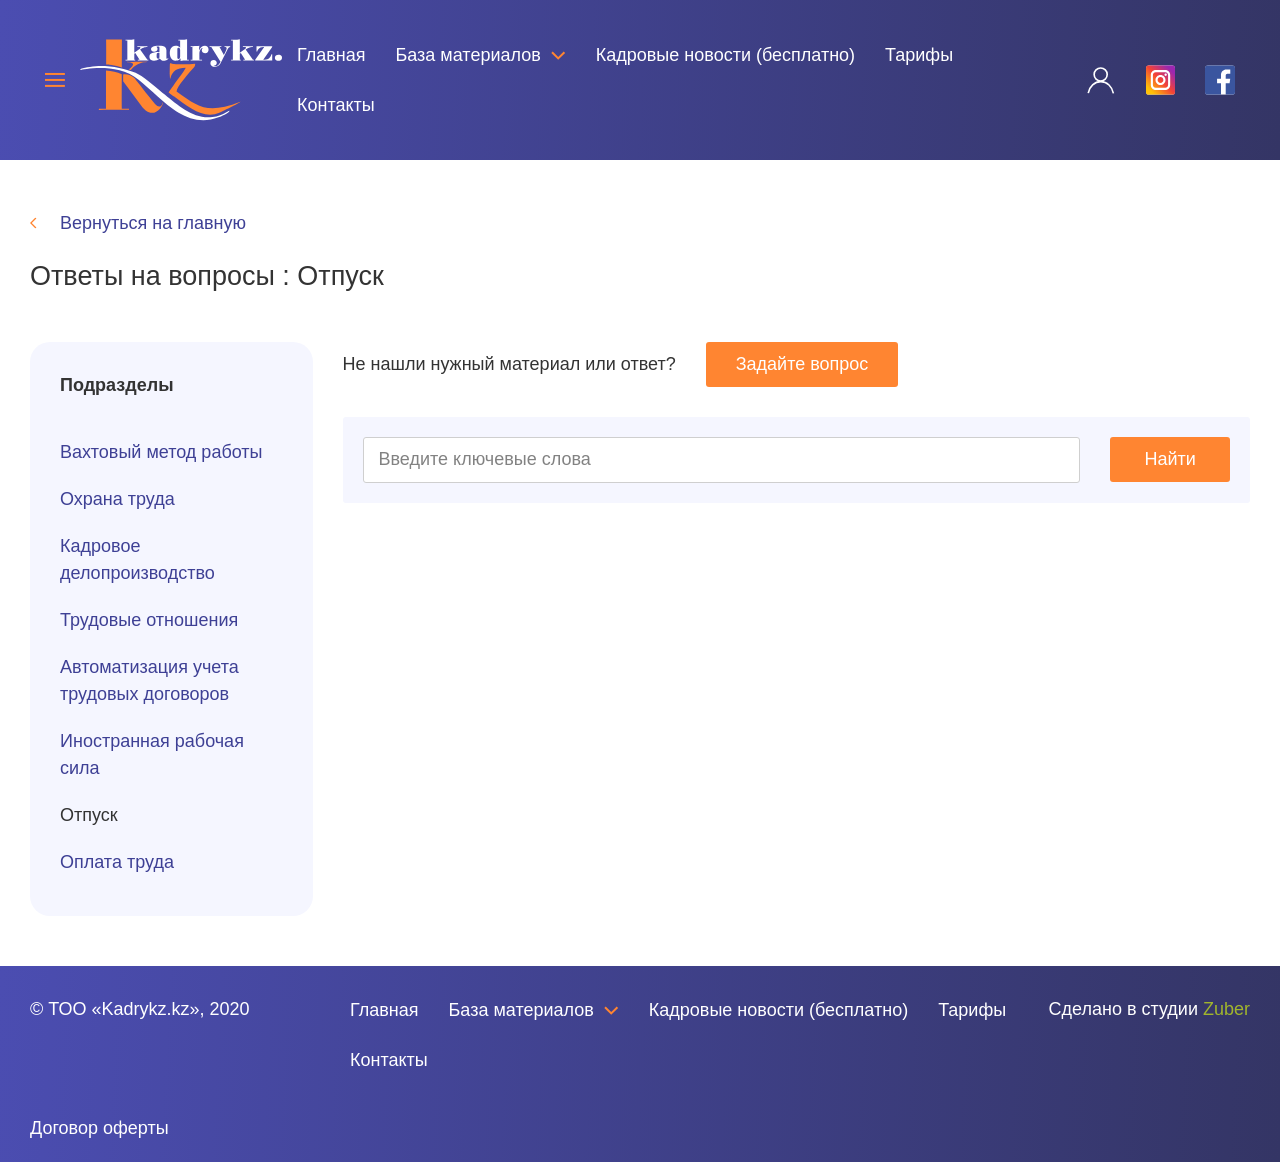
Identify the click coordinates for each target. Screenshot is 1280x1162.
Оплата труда (117, 862)
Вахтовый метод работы (161, 452)
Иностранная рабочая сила (152, 754)
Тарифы (919, 55)
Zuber (1226, 1009)
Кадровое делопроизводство (137, 559)
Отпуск (89, 815)
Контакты (336, 105)
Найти (1170, 459)
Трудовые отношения (149, 620)
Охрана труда (117, 499)
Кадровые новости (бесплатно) (725, 55)
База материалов (480, 55)
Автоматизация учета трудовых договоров (149, 680)
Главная (331, 55)
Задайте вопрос (802, 364)
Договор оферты (99, 1128)
